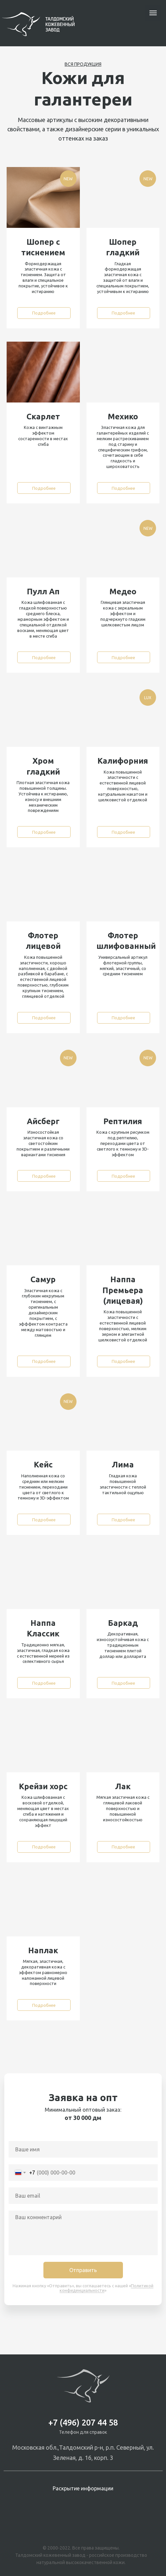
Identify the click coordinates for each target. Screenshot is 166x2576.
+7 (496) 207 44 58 (83, 2422)
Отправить (83, 2270)
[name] (83, 2149)
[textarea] (83, 2233)
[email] (83, 2195)
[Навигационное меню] (153, 13)
